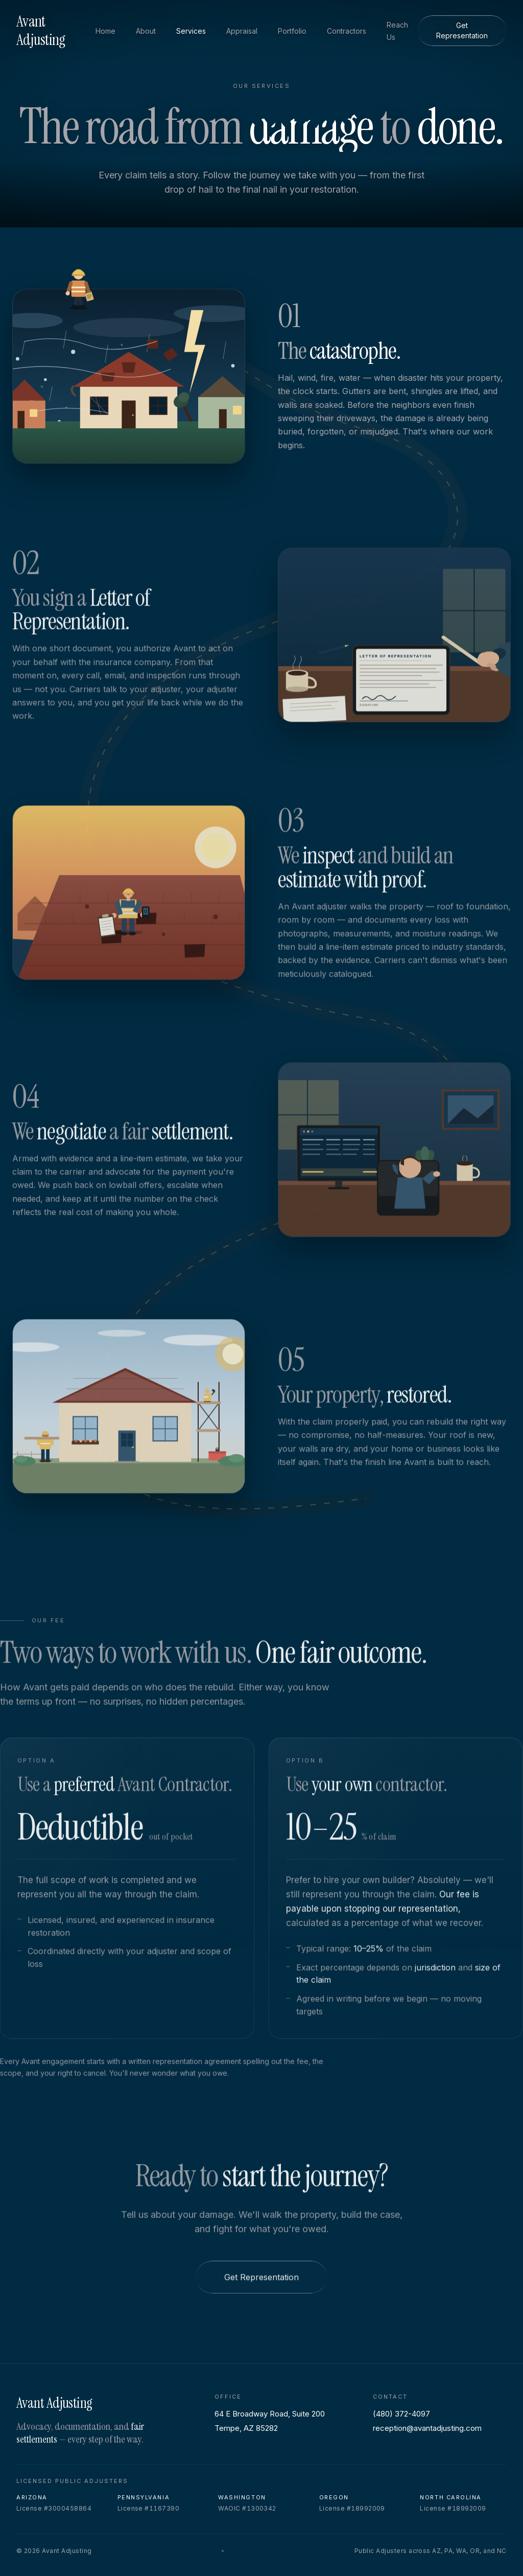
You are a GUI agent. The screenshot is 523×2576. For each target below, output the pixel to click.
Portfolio (292, 31)
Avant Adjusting (40, 30)
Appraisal (241, 31)
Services (191, 31)
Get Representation (462, 30)
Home (105, 31)
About (146, 31)
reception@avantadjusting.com (427, 2428)
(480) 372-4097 (401, 2414)
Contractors (346, 31)
